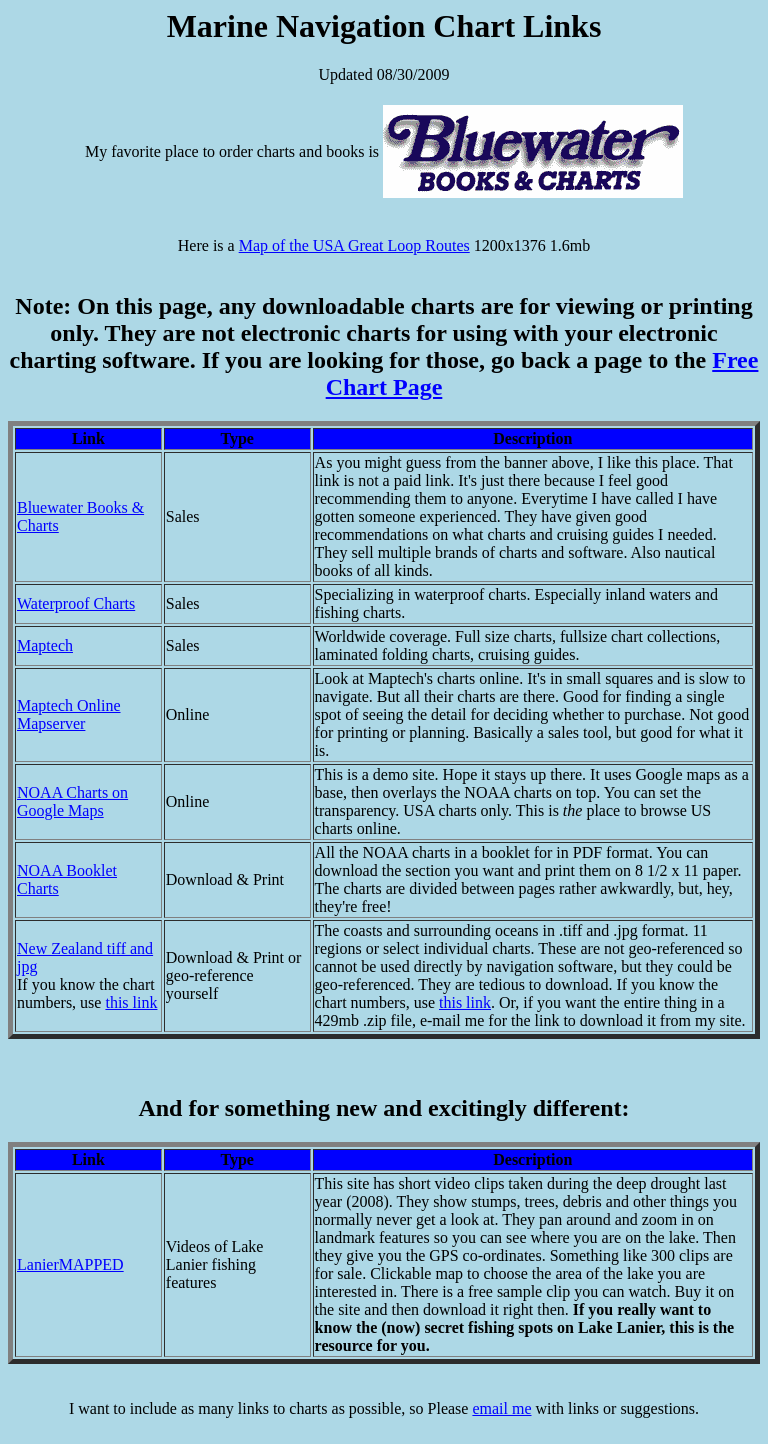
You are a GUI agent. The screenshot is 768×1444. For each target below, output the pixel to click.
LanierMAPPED (70, 1264)
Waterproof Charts (76, 603)
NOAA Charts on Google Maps (72, 801)
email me (501, 1408)
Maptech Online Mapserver (69, 714)
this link (131, 1002)
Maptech (45, 645)
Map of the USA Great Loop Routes (354, 245)
